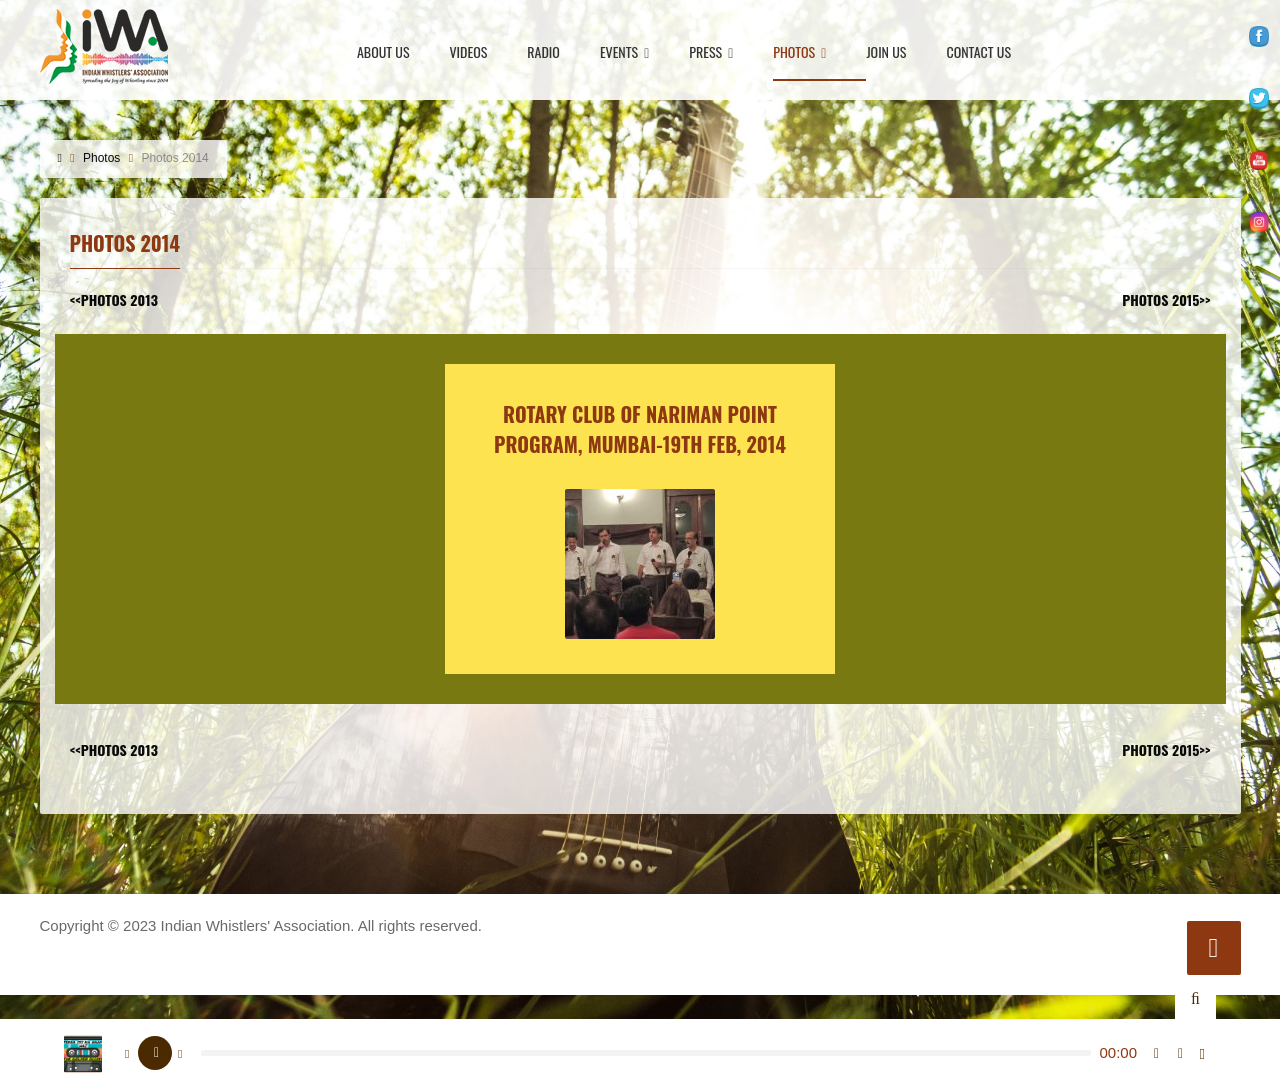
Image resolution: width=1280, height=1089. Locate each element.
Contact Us (978, 53)
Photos (799, 53)
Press (711, 53)
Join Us (886, 53)
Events (624, 53)
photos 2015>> (1166, 299)
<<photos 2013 (114, 299)
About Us (383, 53)
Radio (543, 53)
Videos (469, 53)
